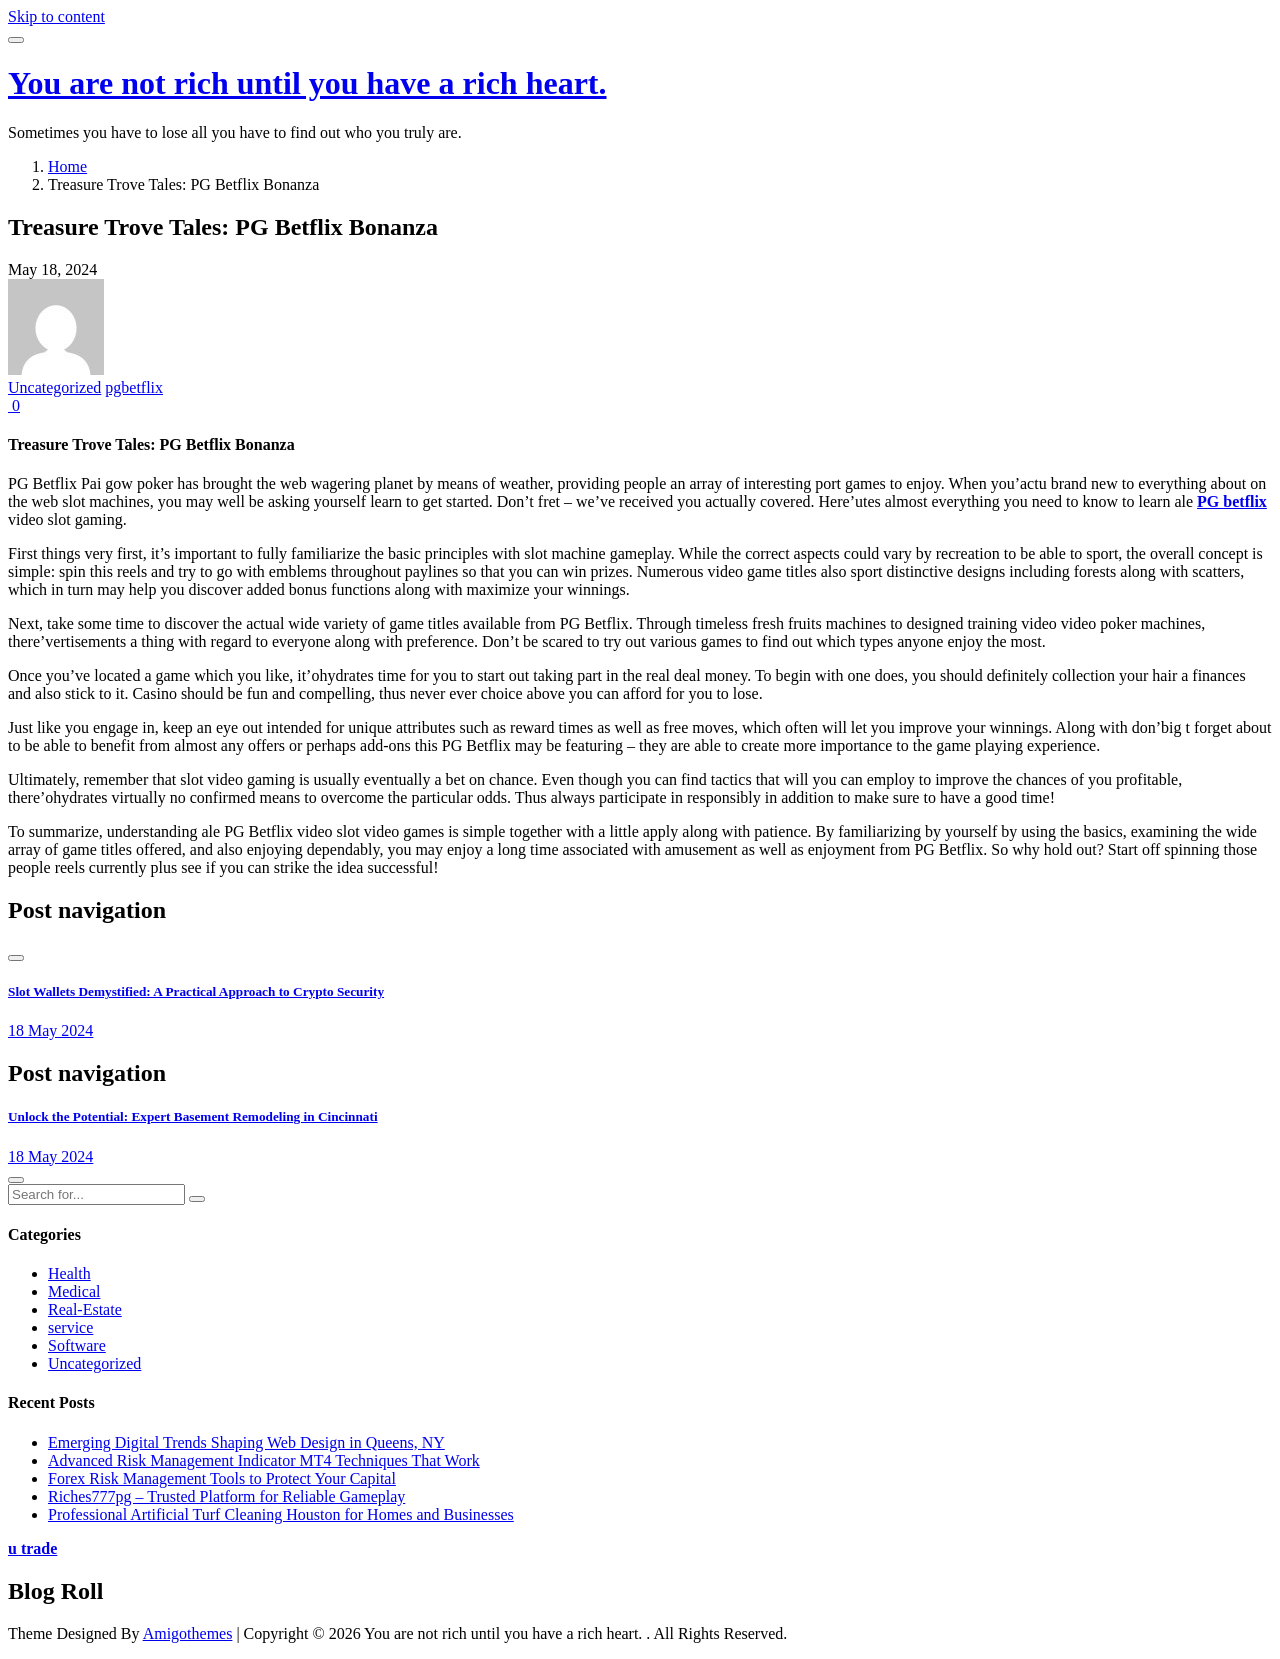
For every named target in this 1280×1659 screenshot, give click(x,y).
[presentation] (16, 958)
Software (77, 1345)
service (70, 1327)
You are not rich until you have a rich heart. (307, 83)
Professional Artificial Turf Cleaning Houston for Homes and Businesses (281, 1514)
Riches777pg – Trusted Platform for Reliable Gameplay (226, 1496)
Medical (74, 1291)
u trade (32, 1548)
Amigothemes (188, 1633)
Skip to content (56, 16)
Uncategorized (54, 387)
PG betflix (1232, 501)
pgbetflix (134, 387)
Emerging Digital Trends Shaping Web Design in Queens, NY (246, 1442)
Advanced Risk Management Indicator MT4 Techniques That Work (264, 1460)
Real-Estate (85, 1309)
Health (69, 1273)
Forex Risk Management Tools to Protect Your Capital (222, 1478)
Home (67, 166)
